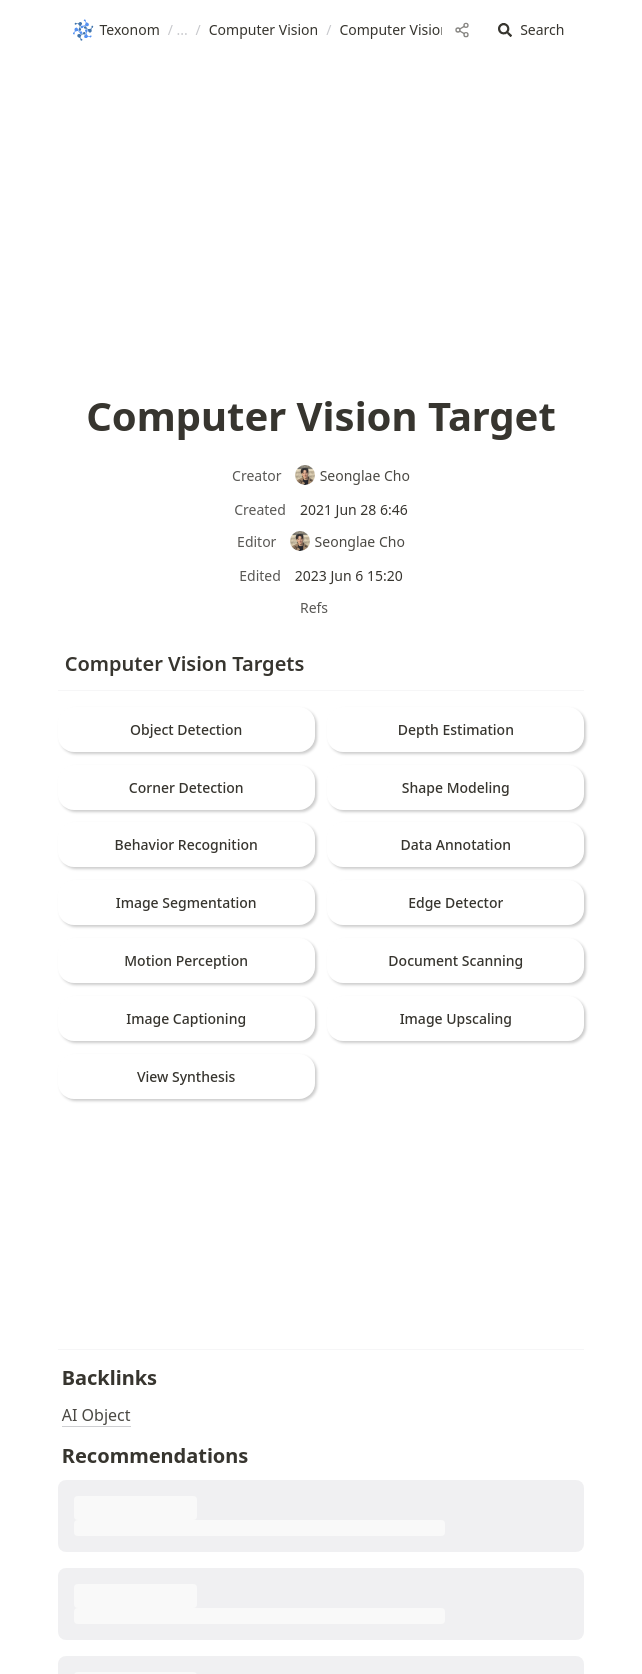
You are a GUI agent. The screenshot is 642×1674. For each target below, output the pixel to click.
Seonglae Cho (352, 475)
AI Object (96, 1415)
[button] (531, 30)
